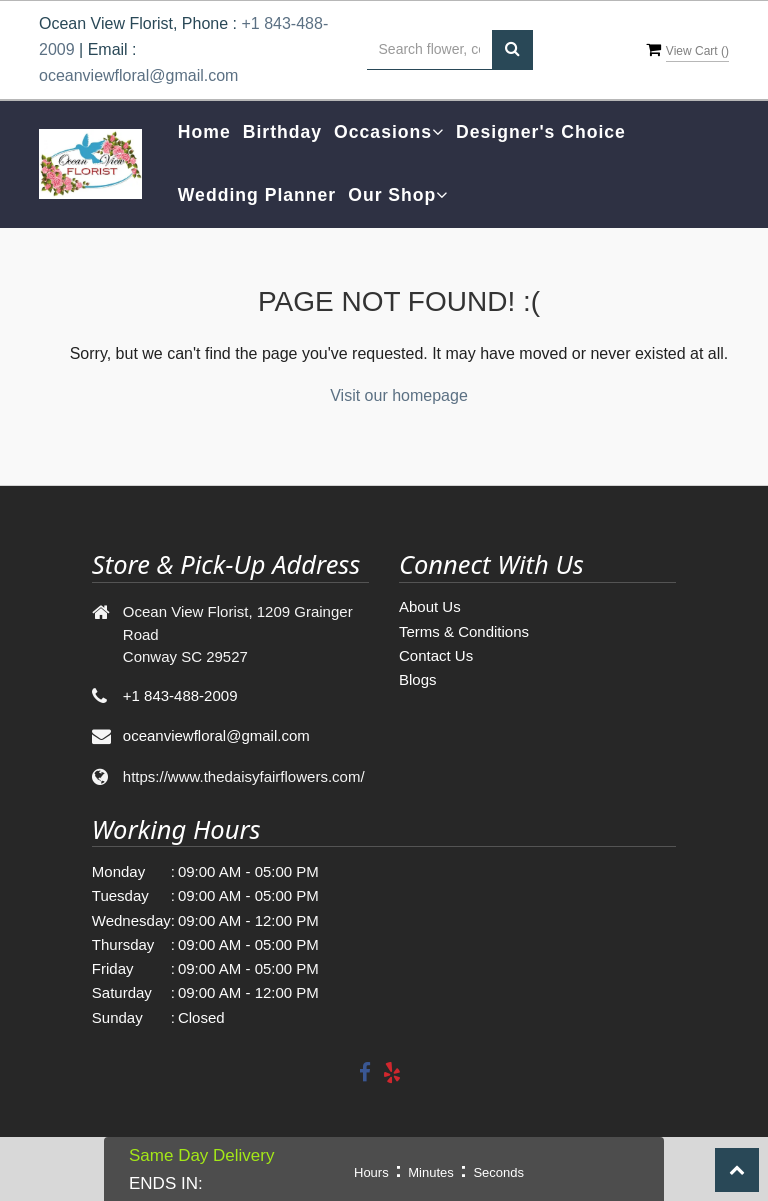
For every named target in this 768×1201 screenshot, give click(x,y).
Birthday (282, 132)
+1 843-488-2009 (180, 695)
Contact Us (436, 655)
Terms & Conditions (464, 631)
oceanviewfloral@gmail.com (138, 75)
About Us (430, 606)
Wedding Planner (257, 195)
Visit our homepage (399, 395)
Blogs (418, 679)
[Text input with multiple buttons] (429, 50)
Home (204, 132)
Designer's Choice (541, 132)
